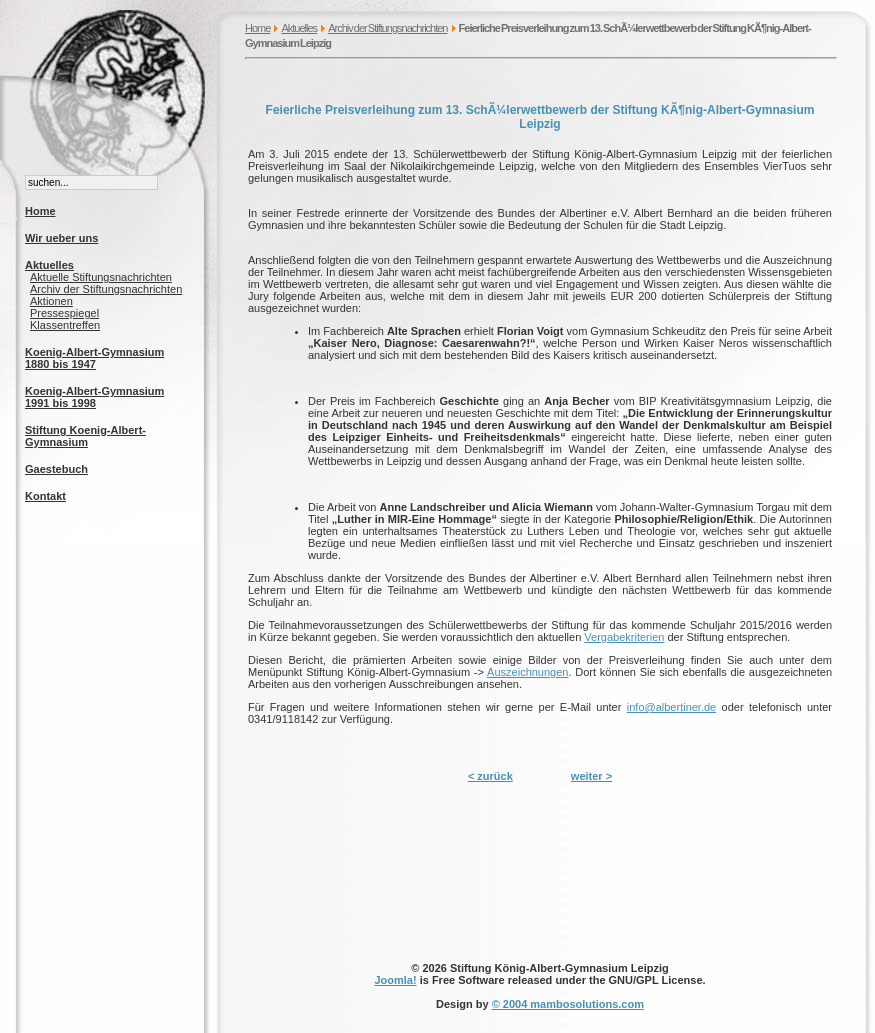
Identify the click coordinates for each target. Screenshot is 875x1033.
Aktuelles (299, 28)
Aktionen (51, 301)
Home (257, 28)
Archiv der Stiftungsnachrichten (387, 28)
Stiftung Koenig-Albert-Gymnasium (85, 436)
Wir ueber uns (61, 238)
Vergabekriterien (624, 637)
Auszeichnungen (527, 672)
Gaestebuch (56, 469)
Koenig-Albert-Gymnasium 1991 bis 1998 (94, 397)
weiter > (591, 776)
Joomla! (395, 980)
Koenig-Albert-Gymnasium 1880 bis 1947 (94, 358)
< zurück (490, 776)
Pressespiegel (64, 313)
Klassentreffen (65, 325)
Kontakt (45, 496)
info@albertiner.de (671, 707)
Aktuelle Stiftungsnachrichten (101, 277)
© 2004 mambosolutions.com (568, 1004)
